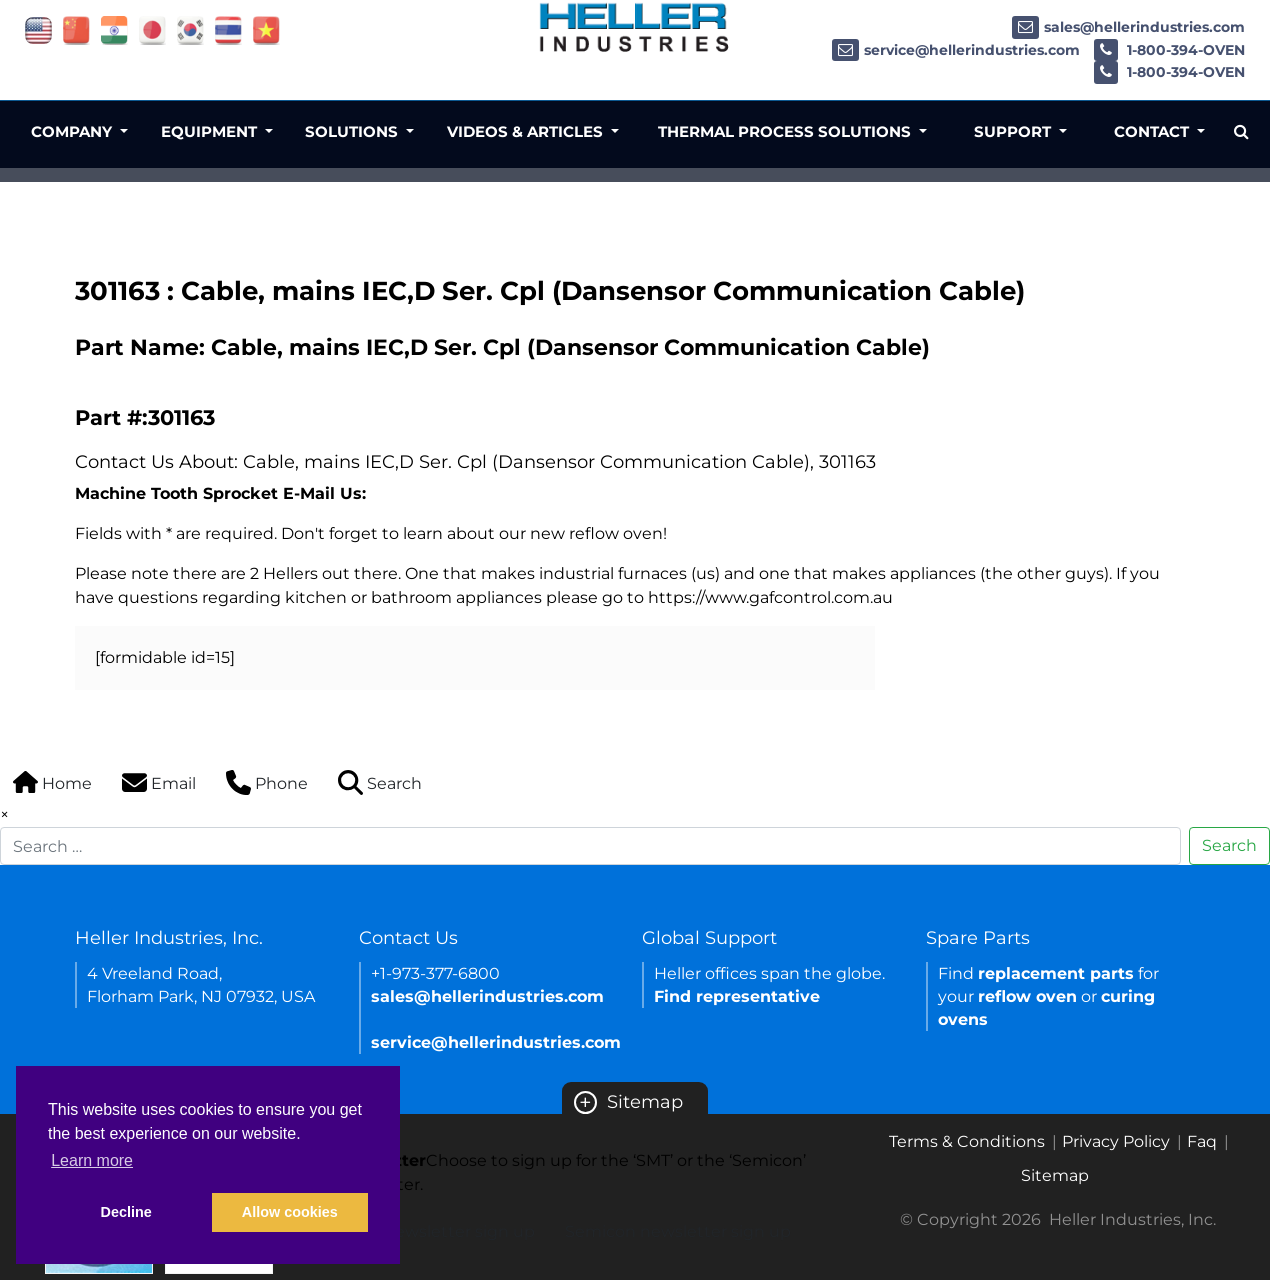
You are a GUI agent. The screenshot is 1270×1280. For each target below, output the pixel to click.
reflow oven (1027, 996)
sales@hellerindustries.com (1128, 27)
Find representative (737, 996)
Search (1229, 845)
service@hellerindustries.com (956, 50)
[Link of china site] (76, 29)
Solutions (353, 131)
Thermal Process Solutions (786, 131)
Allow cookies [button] (290, 1212)
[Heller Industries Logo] (635, 27)
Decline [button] (126, 1212)
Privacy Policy (1116, 1141)
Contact (1153, 131)
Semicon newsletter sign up (678, 1231)
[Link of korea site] (190, 29)
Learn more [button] (92, 1160)
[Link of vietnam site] (266, 29)
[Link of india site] (114, 29)
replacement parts (1056, 973)
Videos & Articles (527, 131)
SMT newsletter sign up (440, 1231)
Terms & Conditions (967, 1141)
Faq (1202, 1141)
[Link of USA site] (38, 29)
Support (1014, 131)
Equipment (211, 131)
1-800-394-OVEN (1169, 50)
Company (73, 131)
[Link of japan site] (152, 29)
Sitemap (628, 1102)
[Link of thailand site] (228, 29)
